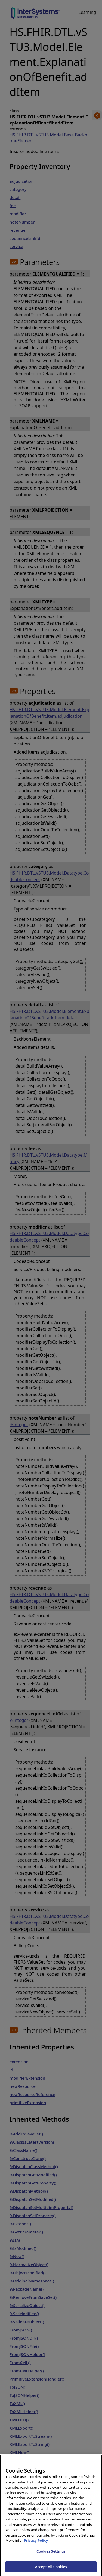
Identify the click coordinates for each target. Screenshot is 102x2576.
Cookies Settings (51, 2555)
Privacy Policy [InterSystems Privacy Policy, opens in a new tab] (36, 2544)
